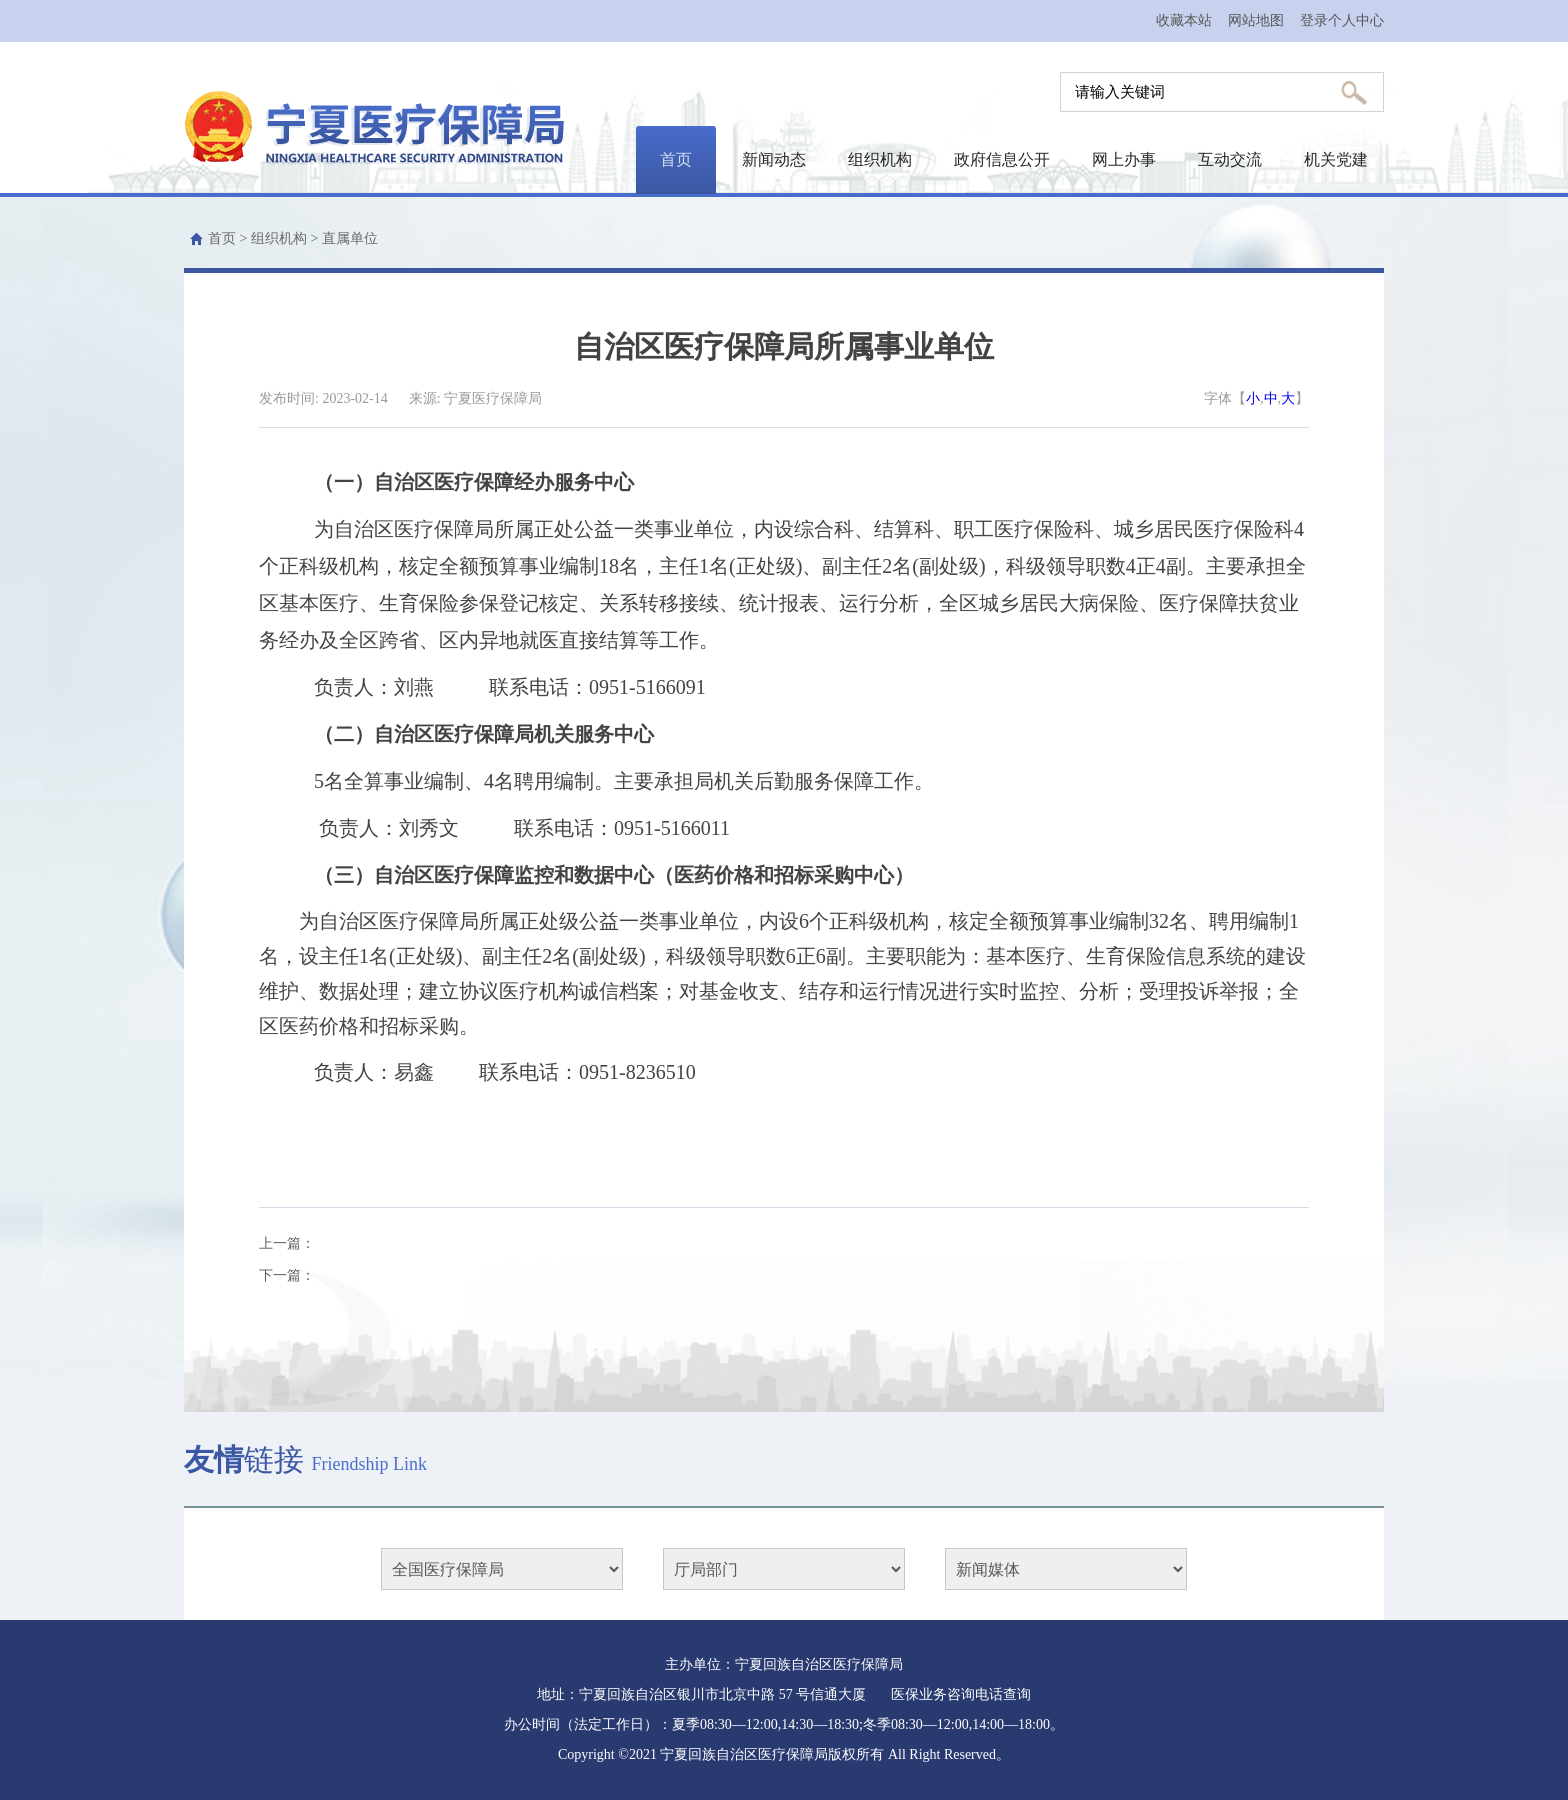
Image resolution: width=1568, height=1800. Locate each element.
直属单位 (350, 238)
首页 (676, 159)
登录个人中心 (1342, 20)
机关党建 (1336, 159)
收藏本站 (1184, 20)
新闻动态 (774, 159)
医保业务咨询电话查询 (961, 1694)
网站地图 (1256, 20)
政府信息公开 (1002, 159)
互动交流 (1230, 159)
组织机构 (880, 159)
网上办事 (1124, 159)
